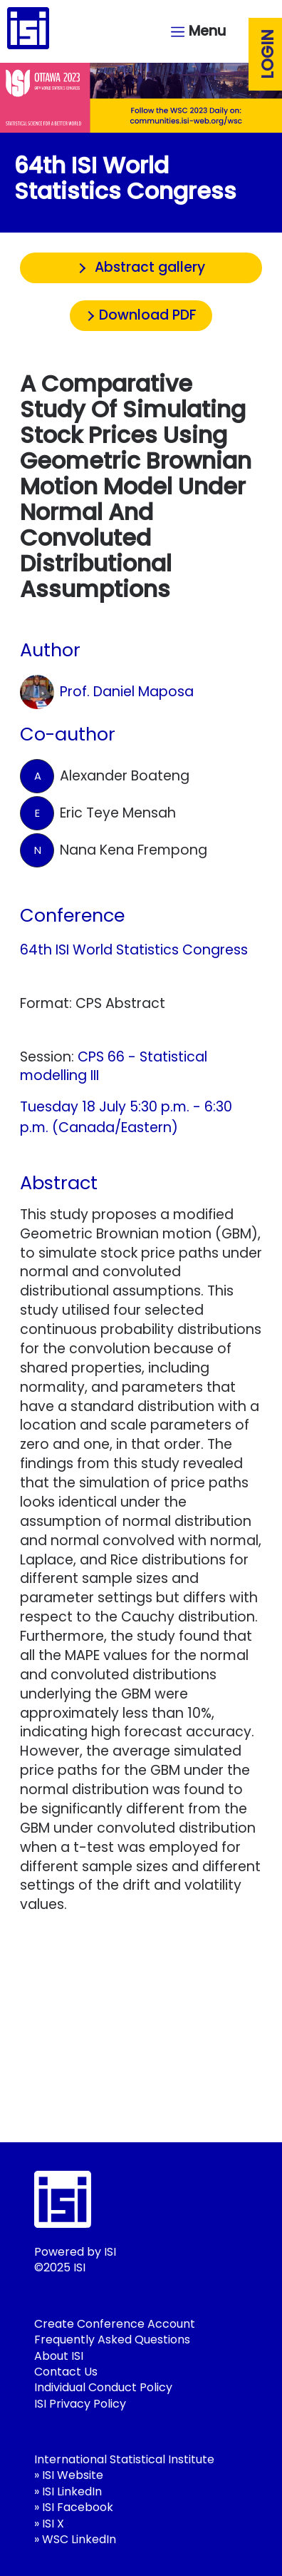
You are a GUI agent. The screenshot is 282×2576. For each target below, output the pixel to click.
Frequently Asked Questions (112, 2339)
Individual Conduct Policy (103, 2387)
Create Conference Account (114, 2324)
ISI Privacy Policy (80, 2404)
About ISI (58, 2356)
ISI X (53, 2523)
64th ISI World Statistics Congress (134, 949)
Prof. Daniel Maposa (107, 692)
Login (267, 54)
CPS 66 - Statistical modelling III (113, 1066)
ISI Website (72, 2475)
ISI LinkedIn (72, 2491)
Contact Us (66, 2371)
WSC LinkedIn (79, 2539)
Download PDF (148, 315)
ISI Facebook (77, 2507)
